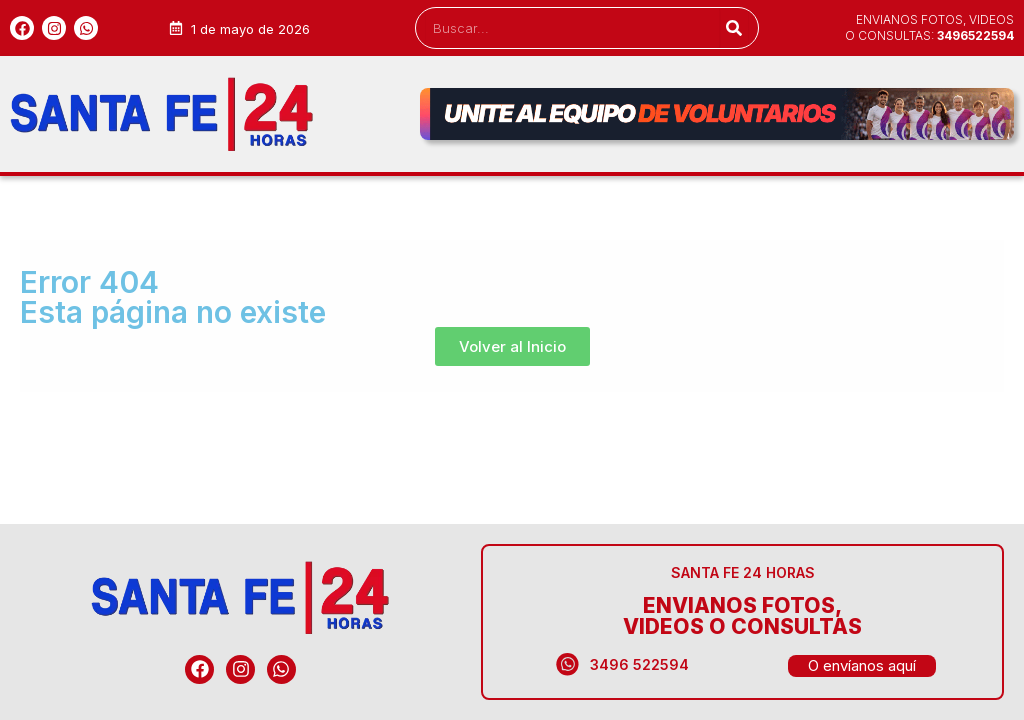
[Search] (733, 28)
